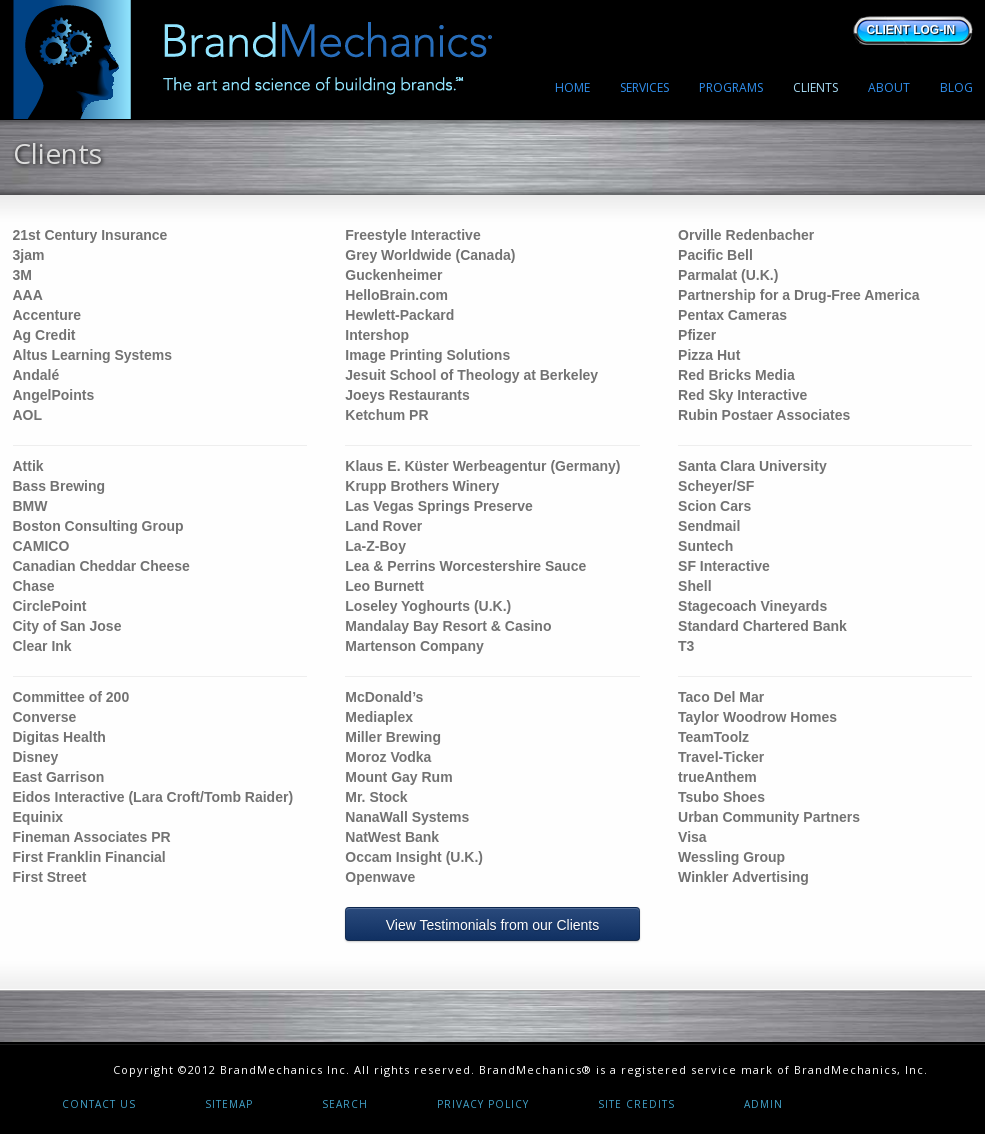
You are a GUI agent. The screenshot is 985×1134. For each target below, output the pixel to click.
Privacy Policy (483, 1104)
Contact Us (99, 1104)
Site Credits (636, 1104)
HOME (572, 87)
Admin (763, 1104)
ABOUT (889, 87)
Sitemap (229, 1104)
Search (345, 1104)
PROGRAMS (731, 87)
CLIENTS (815, 87)
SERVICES (644, 87)
